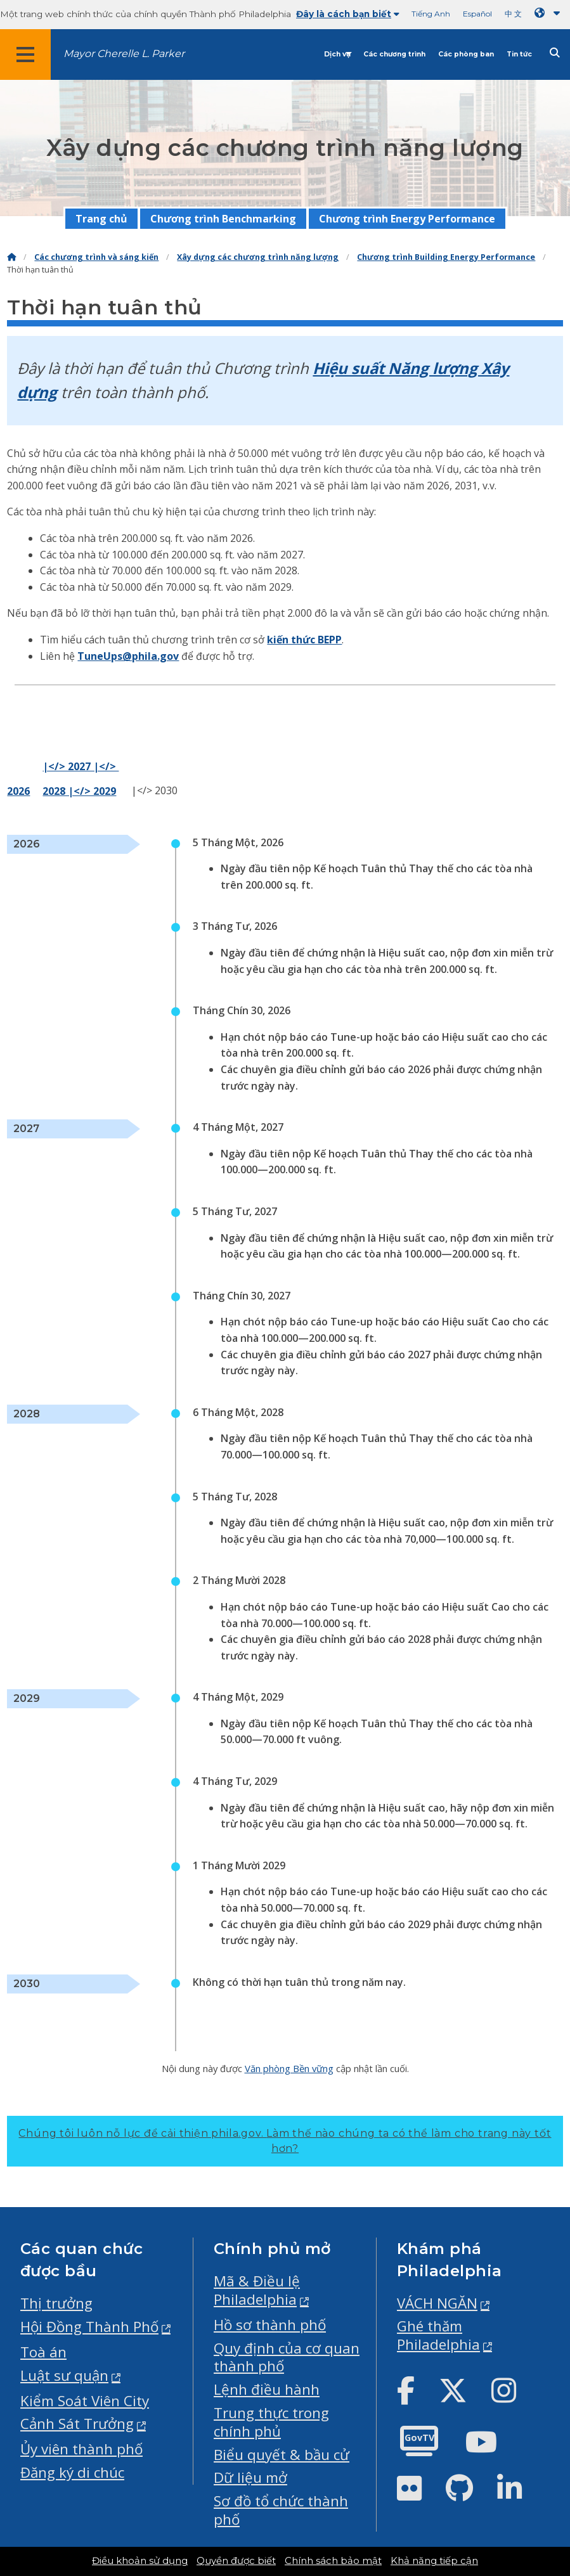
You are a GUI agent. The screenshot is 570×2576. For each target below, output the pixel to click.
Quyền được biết (236, 2560)
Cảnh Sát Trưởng (77, 2423)
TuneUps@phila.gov (128, 656)
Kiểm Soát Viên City (84, 2401)
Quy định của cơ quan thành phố (286, 2357)
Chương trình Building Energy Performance (446, 257)
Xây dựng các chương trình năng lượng (258, 257)
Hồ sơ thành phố (270, 2324)
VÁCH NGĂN (437, 2303)
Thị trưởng (56, 2303)
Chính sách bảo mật (333, 2560)
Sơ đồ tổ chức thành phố (281, 2510)
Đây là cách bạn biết (347, 14)
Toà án (43, 2352)
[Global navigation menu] (25, 54)
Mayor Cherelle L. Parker (124, 54)
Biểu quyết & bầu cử (281, 2454)
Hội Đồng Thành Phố (89, 2326)
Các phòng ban (466, 54)
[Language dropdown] (549, 13)
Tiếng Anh (430, 13)
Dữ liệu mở (250, 2477)
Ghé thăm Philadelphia (438, 2335)
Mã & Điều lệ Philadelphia (257, 2290)
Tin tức (519, 54)
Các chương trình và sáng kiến (96, 257)
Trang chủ (101, 219)
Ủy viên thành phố (81, 2449)
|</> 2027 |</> (80, 766)
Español (477, 13)
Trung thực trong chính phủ (271, 2422)
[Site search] (555, 52)
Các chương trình (394, 54)
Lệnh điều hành (267, 2389)
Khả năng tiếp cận (434, 2560)
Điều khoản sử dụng (140, 2560)
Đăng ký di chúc (72, 2472)
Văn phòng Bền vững (289, 2068)
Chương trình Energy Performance (407, 219)
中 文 (513, 13)
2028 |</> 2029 (79, 791)
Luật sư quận (64, 2375)
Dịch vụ (337, 54)
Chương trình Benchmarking (223, 219)
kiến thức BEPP (304, 640)
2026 (18, 791)
